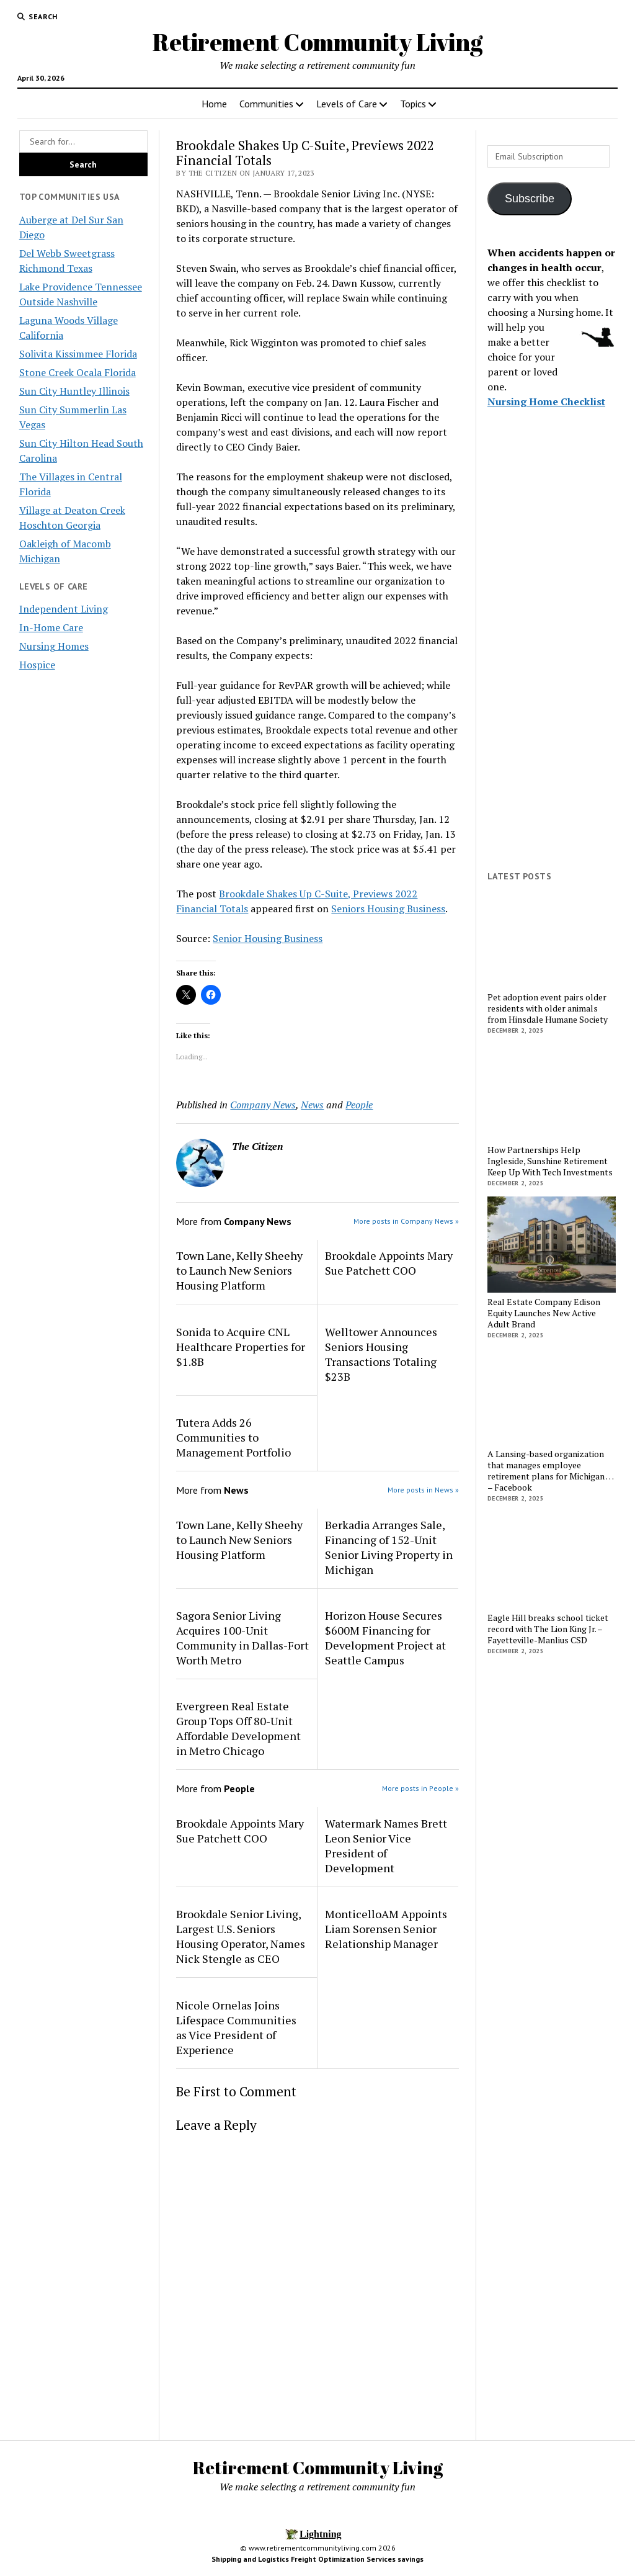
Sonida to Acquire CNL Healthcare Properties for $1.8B (240, 1346)
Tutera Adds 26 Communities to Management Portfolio (234, 1437)
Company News (263, 1104)
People (359, 1104)
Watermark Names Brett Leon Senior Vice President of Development (386, 1845)
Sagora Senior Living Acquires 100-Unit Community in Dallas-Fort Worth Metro (242, 1637)
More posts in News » (423, 1489)
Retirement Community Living (317, 42)
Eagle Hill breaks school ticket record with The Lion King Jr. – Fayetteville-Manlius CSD (547, 1629)
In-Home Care (51, 627)
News (312, 1104)
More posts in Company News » (406, 1221)
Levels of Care (346, 103)
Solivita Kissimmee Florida (78, 354)
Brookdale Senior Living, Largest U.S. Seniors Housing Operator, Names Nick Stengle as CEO (240, 1936)
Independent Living (63, 609)
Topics (413, 103)
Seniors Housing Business (388, 908)
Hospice (37, 664)
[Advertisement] (551, 669)
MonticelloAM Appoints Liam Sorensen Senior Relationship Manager (386, 1928)
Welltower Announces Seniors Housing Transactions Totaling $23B (381, 1354)
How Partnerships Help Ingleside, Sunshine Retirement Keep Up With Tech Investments (550, 1161)
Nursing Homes (54, 646)
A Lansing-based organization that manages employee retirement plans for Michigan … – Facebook (550, 1470)
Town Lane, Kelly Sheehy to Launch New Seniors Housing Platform (239, 1270)
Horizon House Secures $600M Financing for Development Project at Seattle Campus (385, 1637)
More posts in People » (420, 1788)
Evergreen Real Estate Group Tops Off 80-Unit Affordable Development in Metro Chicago (238, 1728)
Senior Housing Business (267, 938)
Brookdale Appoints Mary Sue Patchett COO (389, 1263)
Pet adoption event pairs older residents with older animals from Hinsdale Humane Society (547, 1008)
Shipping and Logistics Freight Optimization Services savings (317, 2559)
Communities (266, 103)
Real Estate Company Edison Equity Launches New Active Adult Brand (543, 1313)
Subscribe (529, 198)
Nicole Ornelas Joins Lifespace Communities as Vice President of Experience (236, 2027)
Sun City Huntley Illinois (74, 391)
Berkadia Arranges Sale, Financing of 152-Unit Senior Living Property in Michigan (389, 1547)
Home (214, 103)
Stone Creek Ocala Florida (77, 372)
